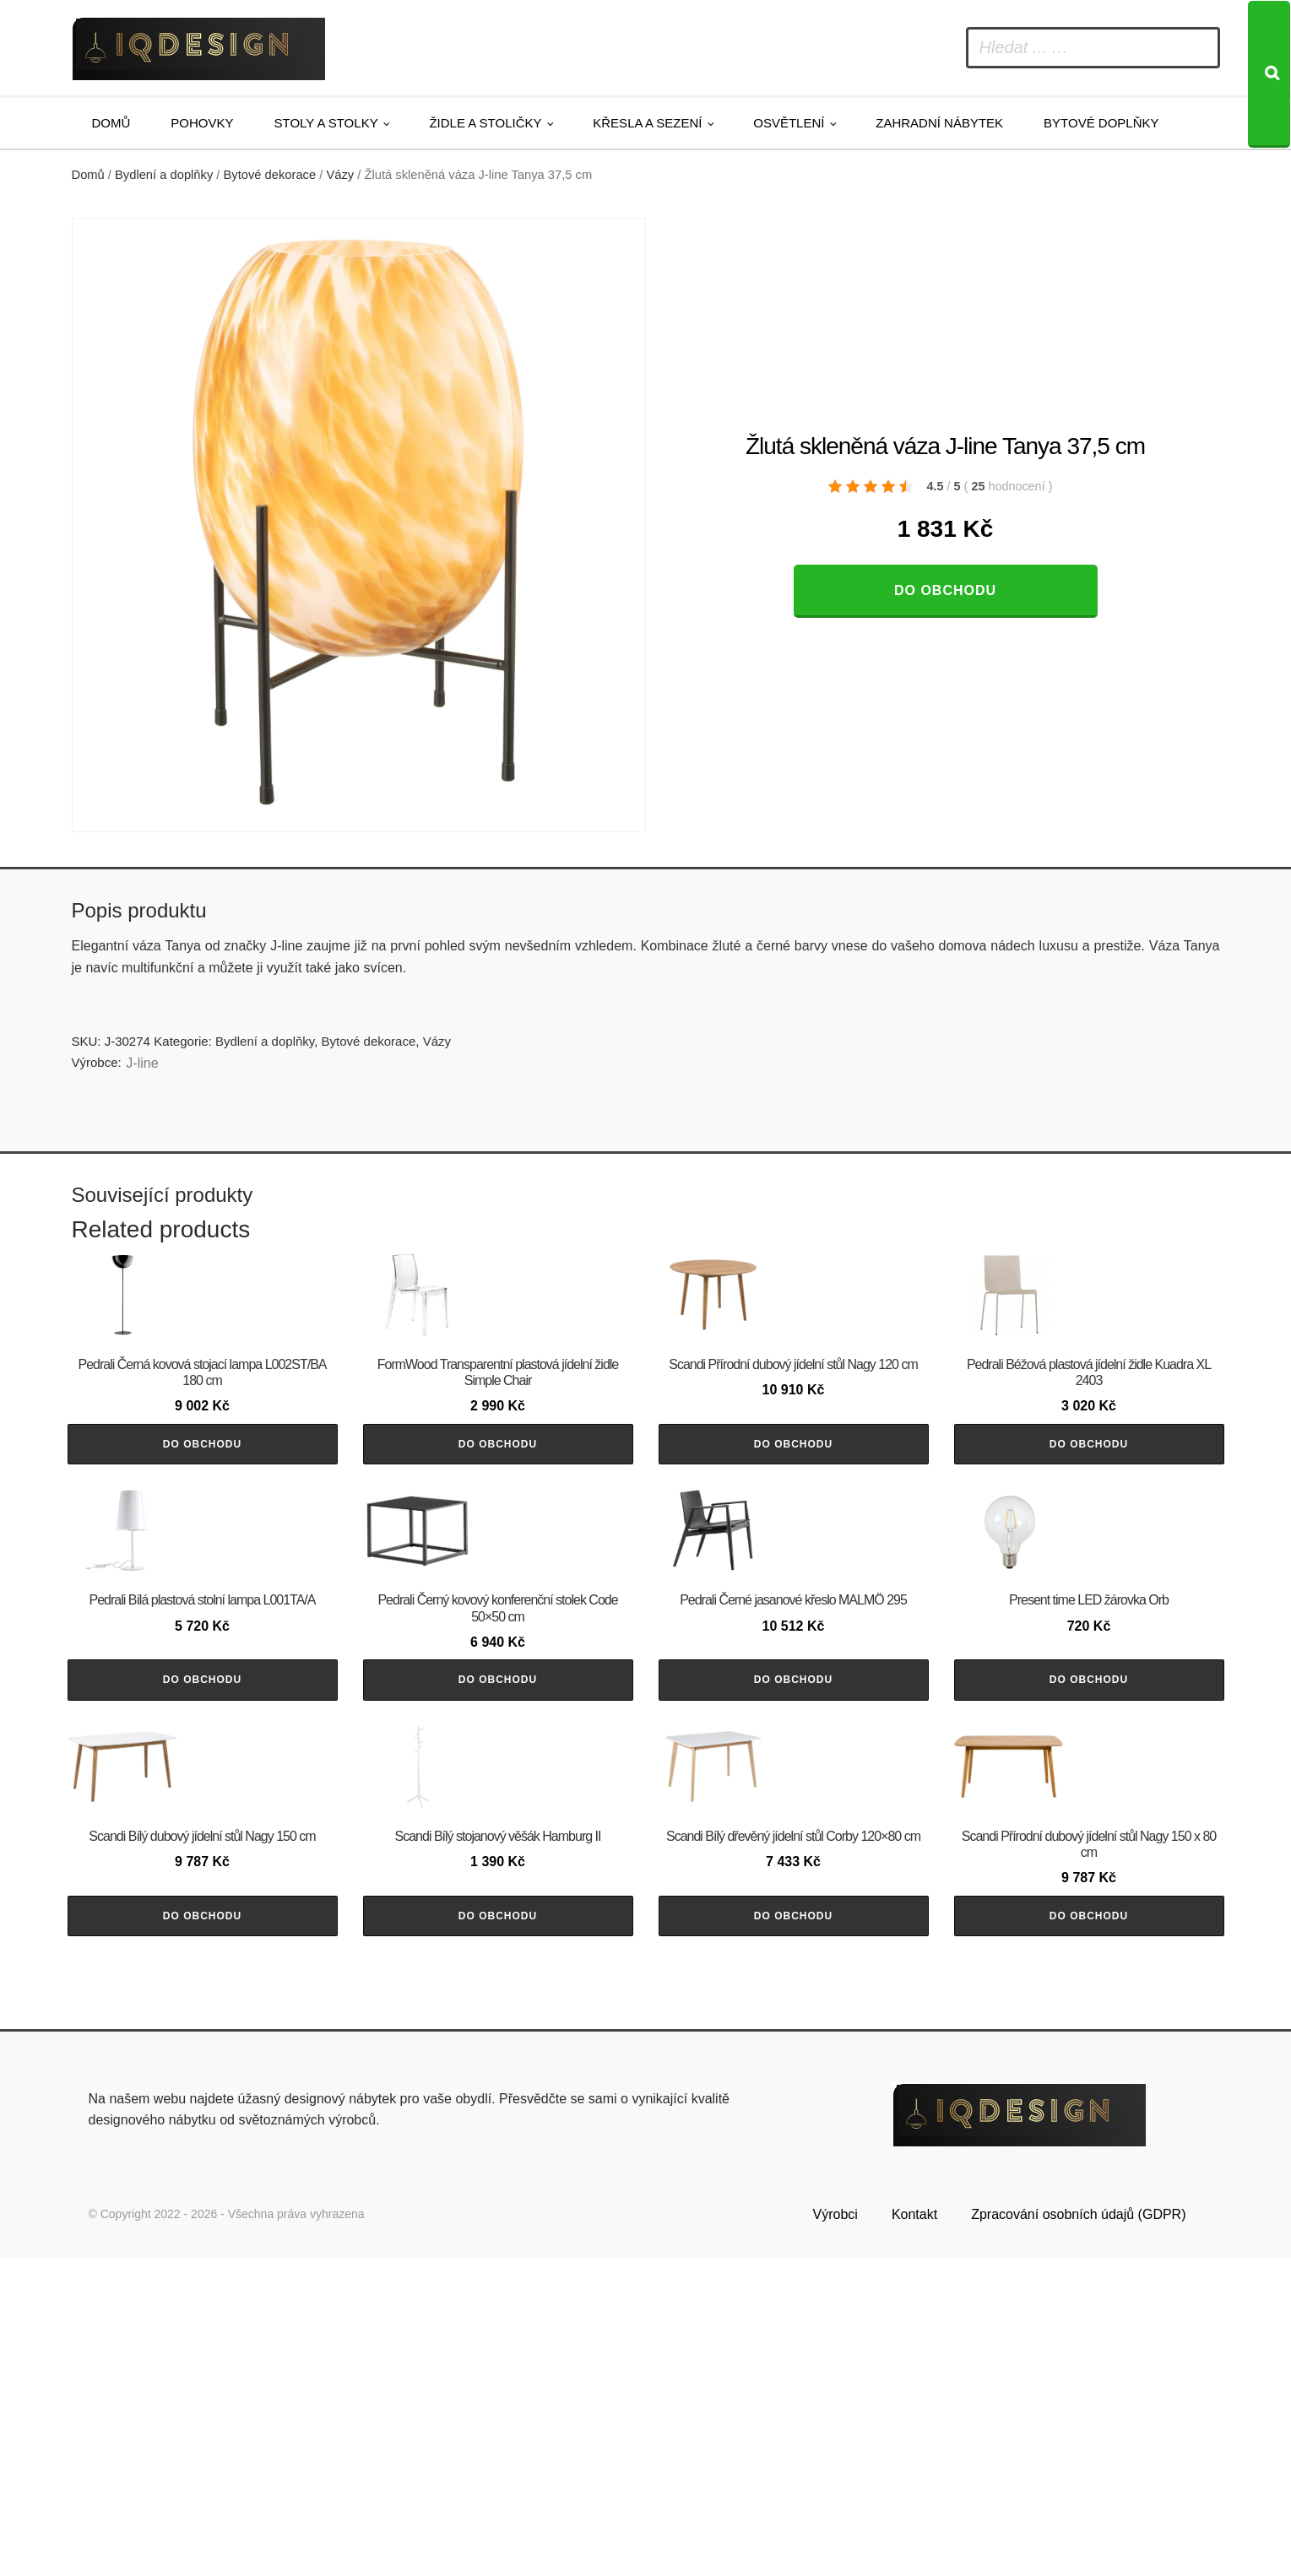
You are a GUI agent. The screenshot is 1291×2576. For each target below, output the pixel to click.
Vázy (340, 174)
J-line (142, 1063)
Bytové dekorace (270, 174)
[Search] (1269, 74)
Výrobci (835, 2531)
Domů (111, 123)
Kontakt (914, 2531)
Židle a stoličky (485, 123)
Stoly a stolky (326, 123)
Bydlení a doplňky (164, 174)
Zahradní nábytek (939, 123)
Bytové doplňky (1101, 123)
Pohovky (202, 123)
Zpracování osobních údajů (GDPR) (1078, 2531)
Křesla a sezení (647, 123)
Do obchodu (945, 590)
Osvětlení (788, 123)
